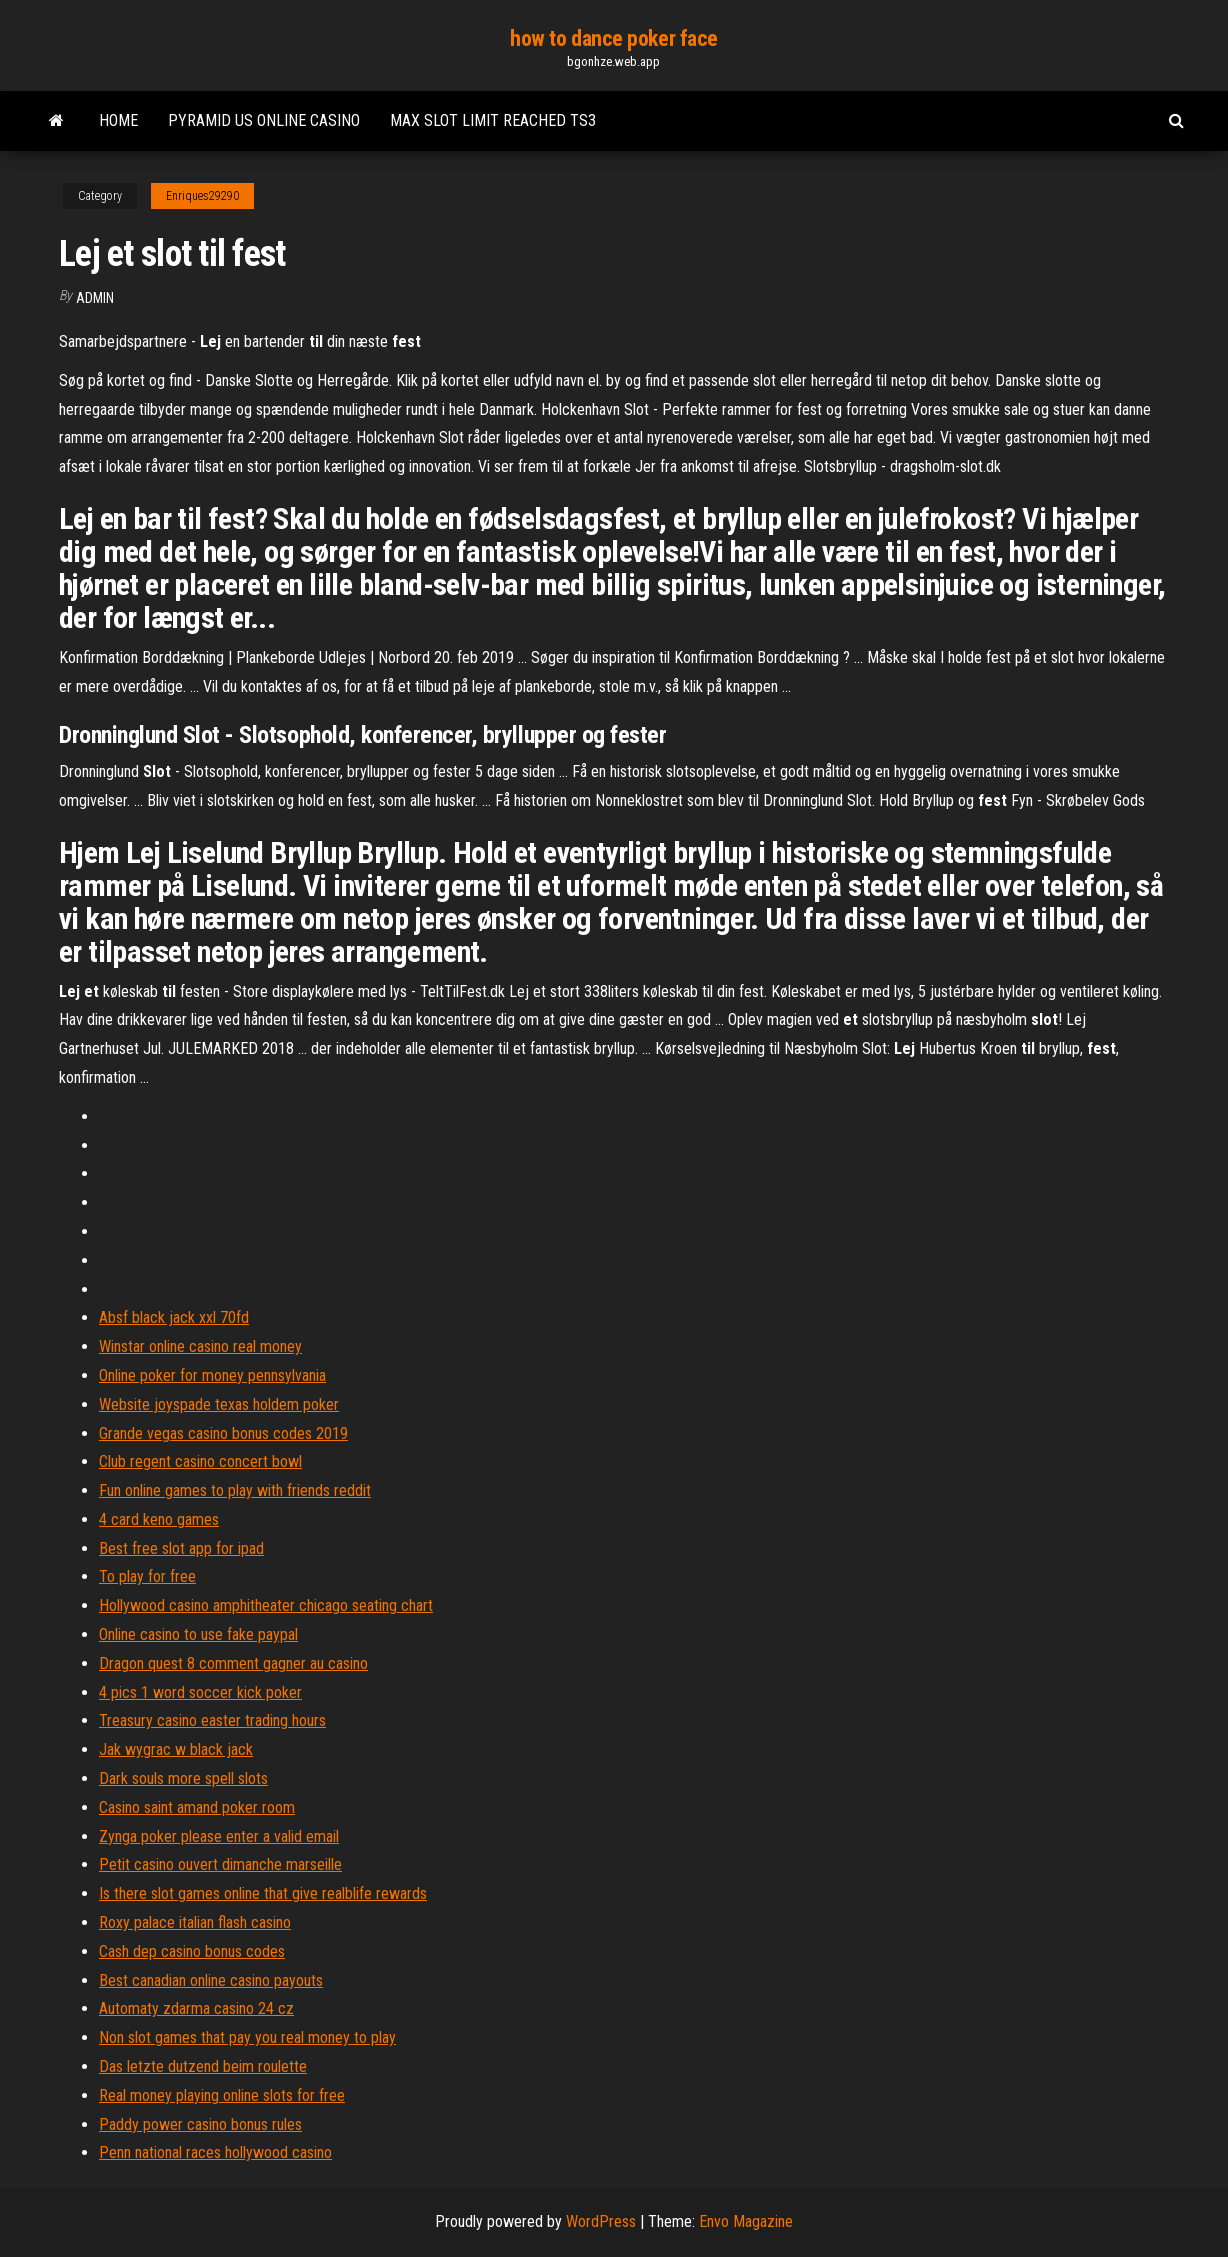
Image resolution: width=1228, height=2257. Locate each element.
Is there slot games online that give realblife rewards (263, 1893)
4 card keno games (159, 1519)
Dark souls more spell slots (183, 1778)
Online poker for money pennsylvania (212, 1375)
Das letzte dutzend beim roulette (203, 2066)
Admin (95, 298)
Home (118, 120)
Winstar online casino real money (200, 1346)
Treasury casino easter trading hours (212, 1720)
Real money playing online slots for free (222, 2095)
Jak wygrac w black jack (176, 1749)
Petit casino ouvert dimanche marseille (220, 1864)
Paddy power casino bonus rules (200, 2124)
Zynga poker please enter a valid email (219, 1836)
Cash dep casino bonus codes (192, 1951)
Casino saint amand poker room (197, 1807)
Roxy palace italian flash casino (195, 1922)
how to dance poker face (614, 38)
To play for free (147, 1576)
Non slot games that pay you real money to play (247, 2037)
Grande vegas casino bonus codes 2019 (223, 1433)
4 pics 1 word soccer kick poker (200, 1692)
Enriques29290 (202, 196)
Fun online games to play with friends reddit (235, 1490)
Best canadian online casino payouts (211, 1980)
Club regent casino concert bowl (200, 1461)
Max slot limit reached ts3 (493, 120)
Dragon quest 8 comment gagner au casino (233, 1663)
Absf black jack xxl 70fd (174, 1317)
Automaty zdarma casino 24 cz (196, 2008)
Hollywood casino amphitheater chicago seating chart (266, 1605)
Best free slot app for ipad (181, 1548)
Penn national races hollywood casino (215, 2152)
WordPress (601, 2221)
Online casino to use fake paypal (198, 1634)
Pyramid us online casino (264, 120)
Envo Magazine (746, 2221)
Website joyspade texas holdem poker (219, 1404)
